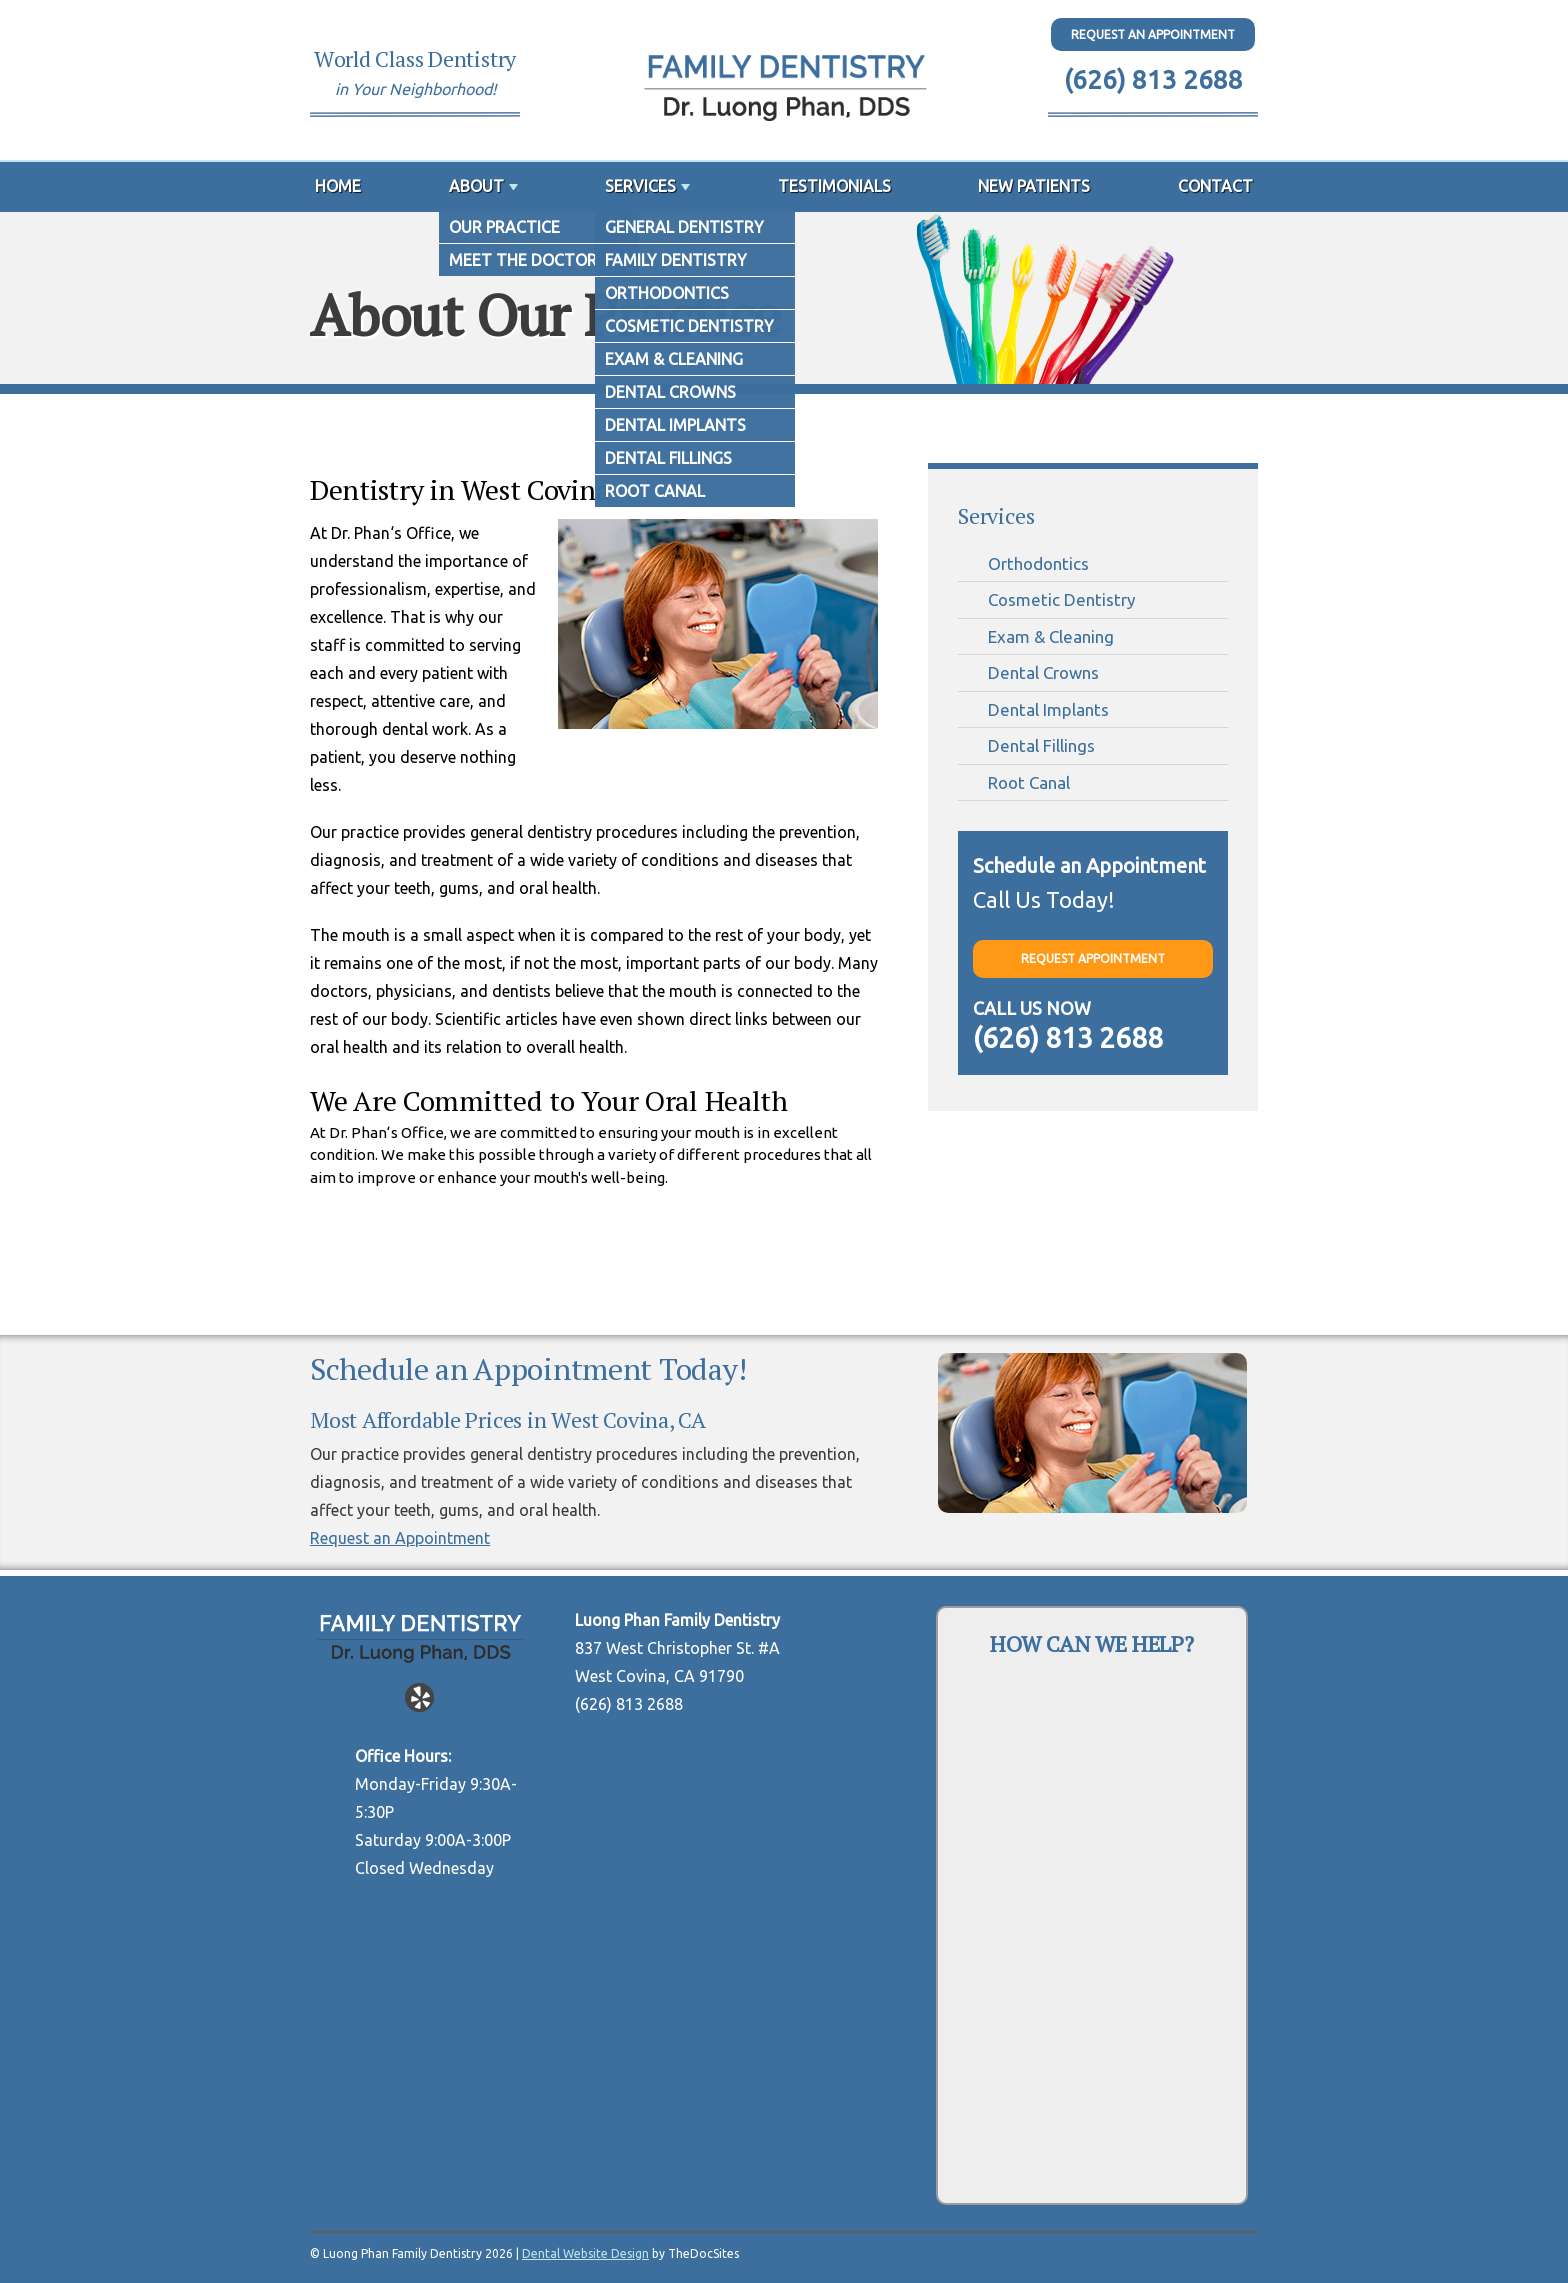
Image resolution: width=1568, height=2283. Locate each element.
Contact (1215, 186)
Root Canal (1029, 782)
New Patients (1034, 186)
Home (338, 186)
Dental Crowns (1043, 672)
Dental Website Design (585, 2253)
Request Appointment (1093, 958)
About (476, 186)
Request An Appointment (1153, 34)
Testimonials (834, 186)
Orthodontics (1038, 563)
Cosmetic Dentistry (1061, 599)
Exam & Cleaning (1051, 636)
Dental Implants (1048, 709)
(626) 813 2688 (1153, 79)
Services (640, 186)
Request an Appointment (400, 1538)
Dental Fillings (1041, 745)
